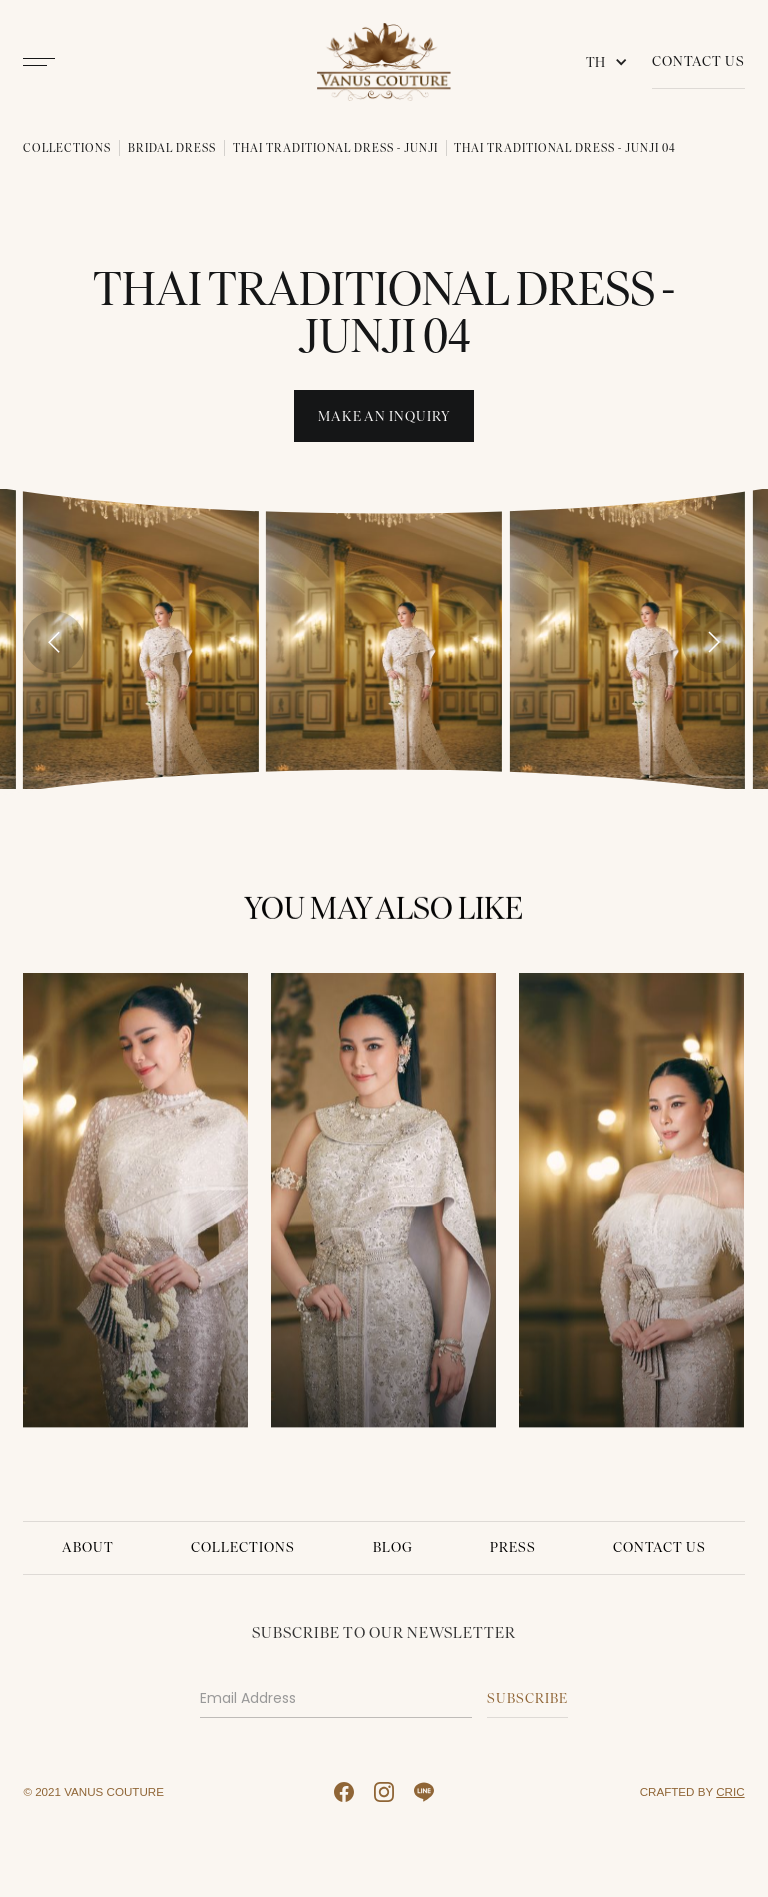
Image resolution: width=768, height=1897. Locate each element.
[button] (611, 62)
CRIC (730, 1791)
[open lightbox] (140, 638)
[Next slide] (713, 642)
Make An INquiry (384, 416)
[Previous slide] (54, 642)
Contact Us (698, 61)
